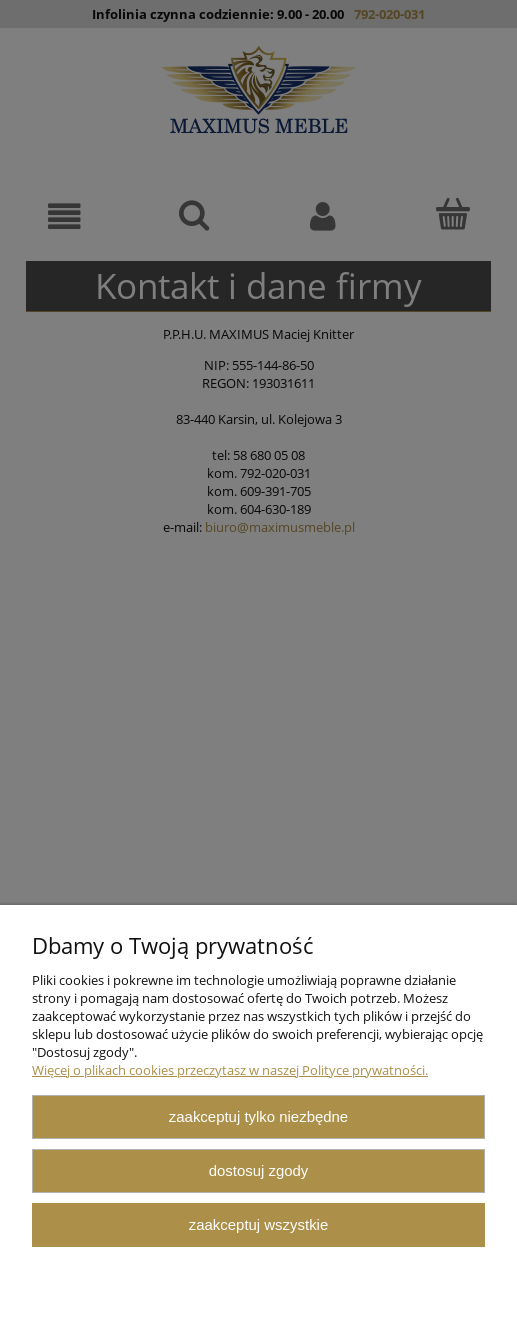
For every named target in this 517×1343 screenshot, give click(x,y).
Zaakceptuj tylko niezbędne (258, 1116)
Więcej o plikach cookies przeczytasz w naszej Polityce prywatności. (230, 1070)
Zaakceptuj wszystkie (258, 1224)
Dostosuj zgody (259, 1170)
